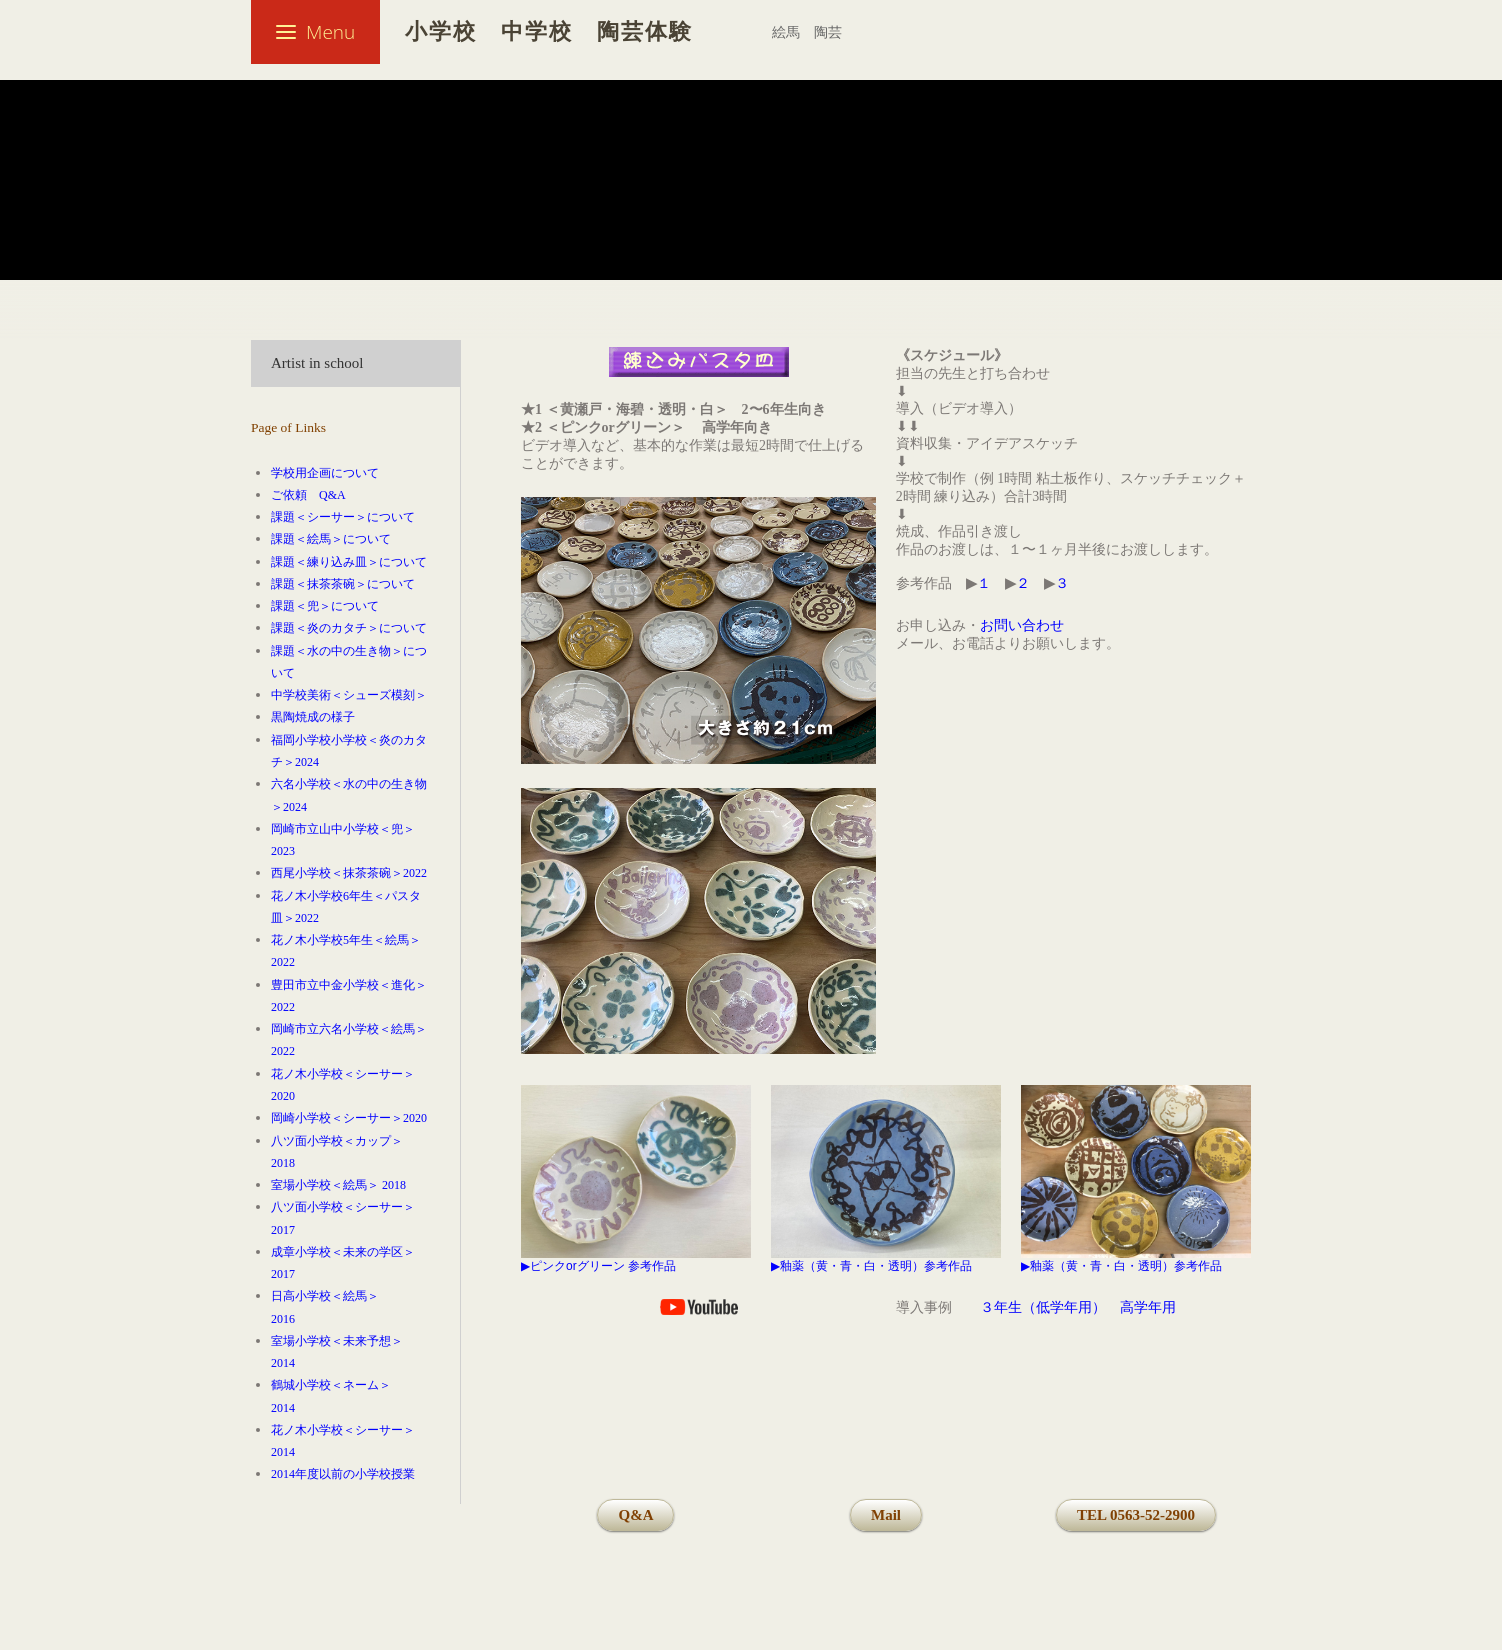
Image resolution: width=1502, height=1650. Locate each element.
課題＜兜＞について (325, 606)
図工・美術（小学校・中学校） (462, 240)
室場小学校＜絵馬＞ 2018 (338, 1185)
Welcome (285, 240)
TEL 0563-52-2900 (1136, 1515)
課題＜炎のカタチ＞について (349, 628)
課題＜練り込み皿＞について (349, 562)
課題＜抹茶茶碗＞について (343, 584)
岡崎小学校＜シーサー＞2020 (349, 1118)
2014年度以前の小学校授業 (343, 1474)
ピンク (548, 1266)
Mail (886, 1515)
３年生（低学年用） (1043, 1307)
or (571, 1266)
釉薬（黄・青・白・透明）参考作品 (876, 1266)
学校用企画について (325, 473)
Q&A (635, 1515)
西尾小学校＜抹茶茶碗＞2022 (349, 873)
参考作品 (652, 1266)
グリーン (601, 1266)
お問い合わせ (1022, 625)
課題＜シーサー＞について (343, 517)
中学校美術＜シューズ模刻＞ (349, 695)
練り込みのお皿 (660, 240)
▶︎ (525, 1266)
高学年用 (1148, 1307)
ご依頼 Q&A (308, 495)
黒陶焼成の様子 (313, 717)
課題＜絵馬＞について (331, 539)
